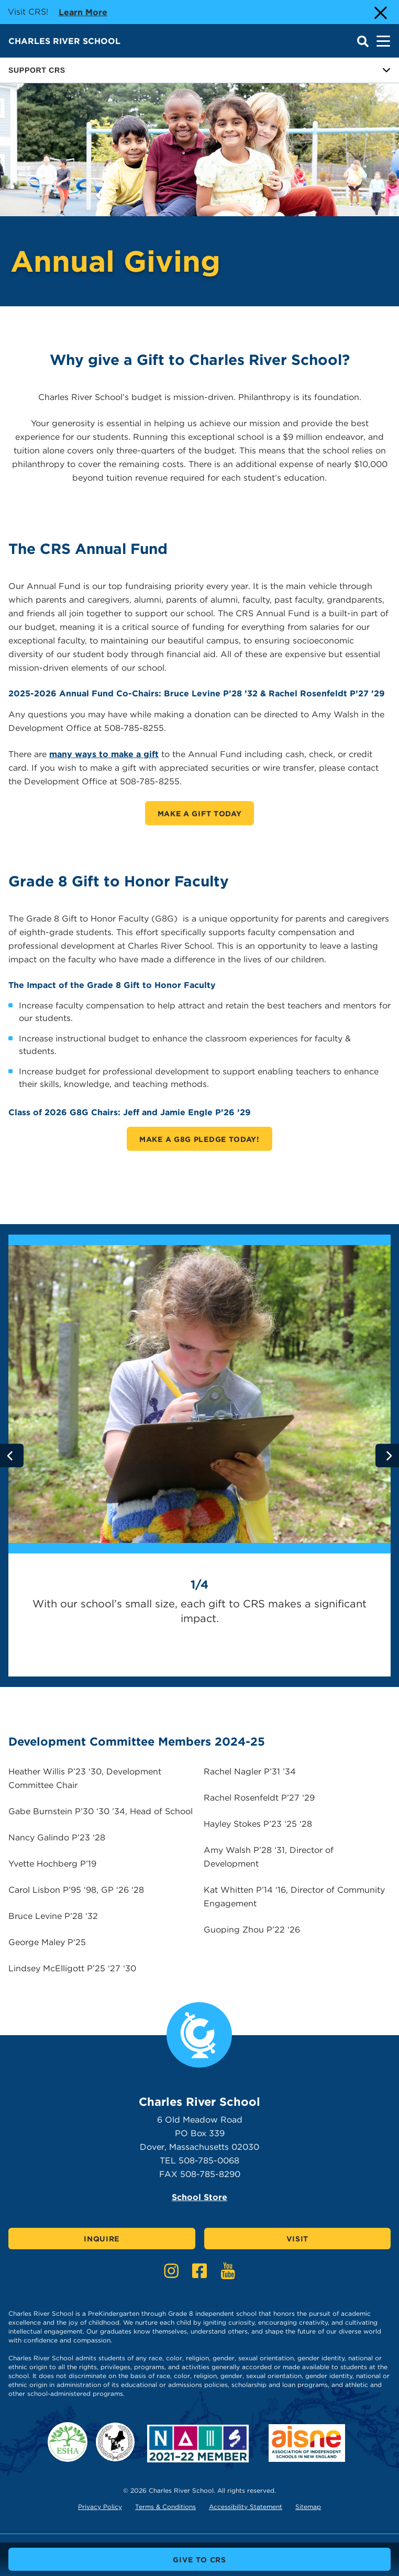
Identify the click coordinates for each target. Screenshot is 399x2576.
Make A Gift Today (200, 813)
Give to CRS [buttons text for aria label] (199, 2560)
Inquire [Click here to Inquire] (101, 2239)
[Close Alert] (379, 12)
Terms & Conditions (165, 2507)
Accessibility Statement (245, 2507)
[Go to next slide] (387, 1456)
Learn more (83, 11)
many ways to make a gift (104, 754)
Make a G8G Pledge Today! (199, 1139)
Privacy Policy (100, 2507)
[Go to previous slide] (12, 1456)
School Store (199, 2197)
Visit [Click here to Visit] (297, 2239)
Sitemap (308, 2507)
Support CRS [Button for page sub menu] (199, 69)
